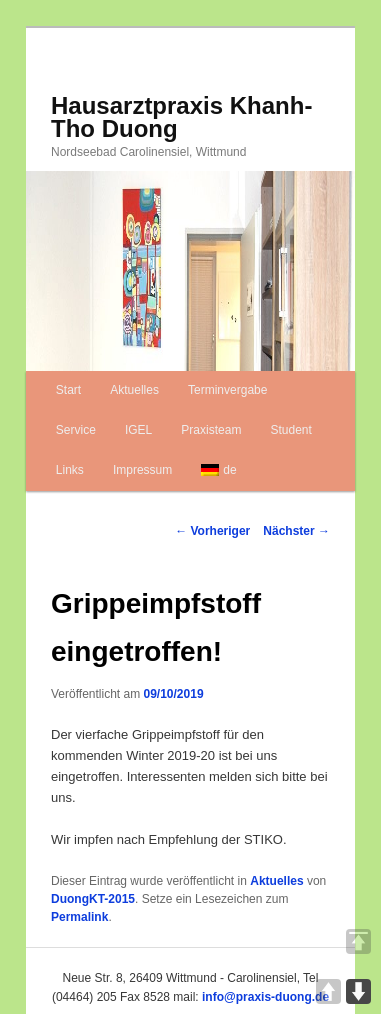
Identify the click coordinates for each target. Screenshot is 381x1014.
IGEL (138, 430)
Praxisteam (211, 430)
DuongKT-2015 (93, 899)
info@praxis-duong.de (265, 997)
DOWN (358, 991)
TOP (358, 941)
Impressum (142, 470)
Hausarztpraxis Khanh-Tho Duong (181, 117)
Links (70, 470)
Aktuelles (134, 390)
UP (328, 991)
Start (68, 390)
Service (76, 430)
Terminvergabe (227, 390)
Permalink (79, 917)
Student (290, 430)
